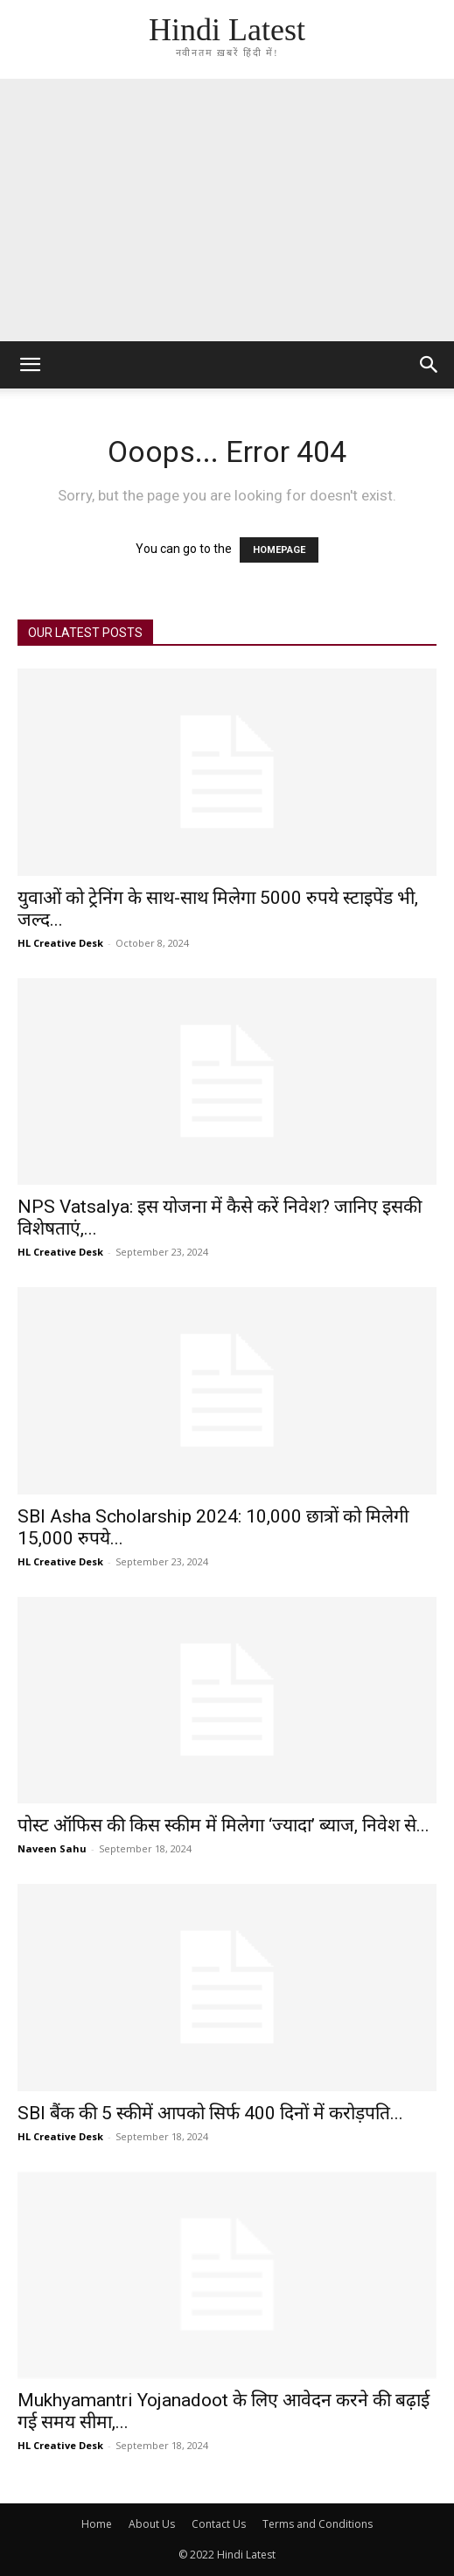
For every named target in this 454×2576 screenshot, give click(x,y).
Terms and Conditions (317, 2523)
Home (96, 2523)
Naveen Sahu (52, 1848)
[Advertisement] (227, 210)
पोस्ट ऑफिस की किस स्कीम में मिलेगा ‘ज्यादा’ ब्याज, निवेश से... (223, 1825)
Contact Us (219, 2523)
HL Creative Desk (60, 942)
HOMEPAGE (279, 550)
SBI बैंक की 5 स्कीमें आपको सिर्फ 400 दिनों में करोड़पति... (210, 2113)
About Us (152, 2523)
